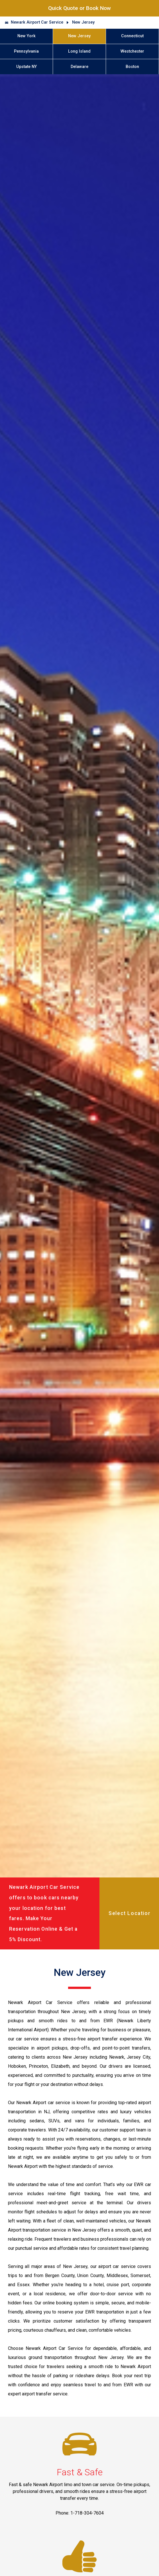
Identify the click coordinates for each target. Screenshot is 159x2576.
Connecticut (132, 36)
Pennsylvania (26, 51)
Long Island (79, 51)
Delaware (79, 66)
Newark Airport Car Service (37, 22)
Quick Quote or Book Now (79, 8)
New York (26, 36)
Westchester (132, 51)
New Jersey (83, 22)
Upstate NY (26, 66)
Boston (132, 66)
